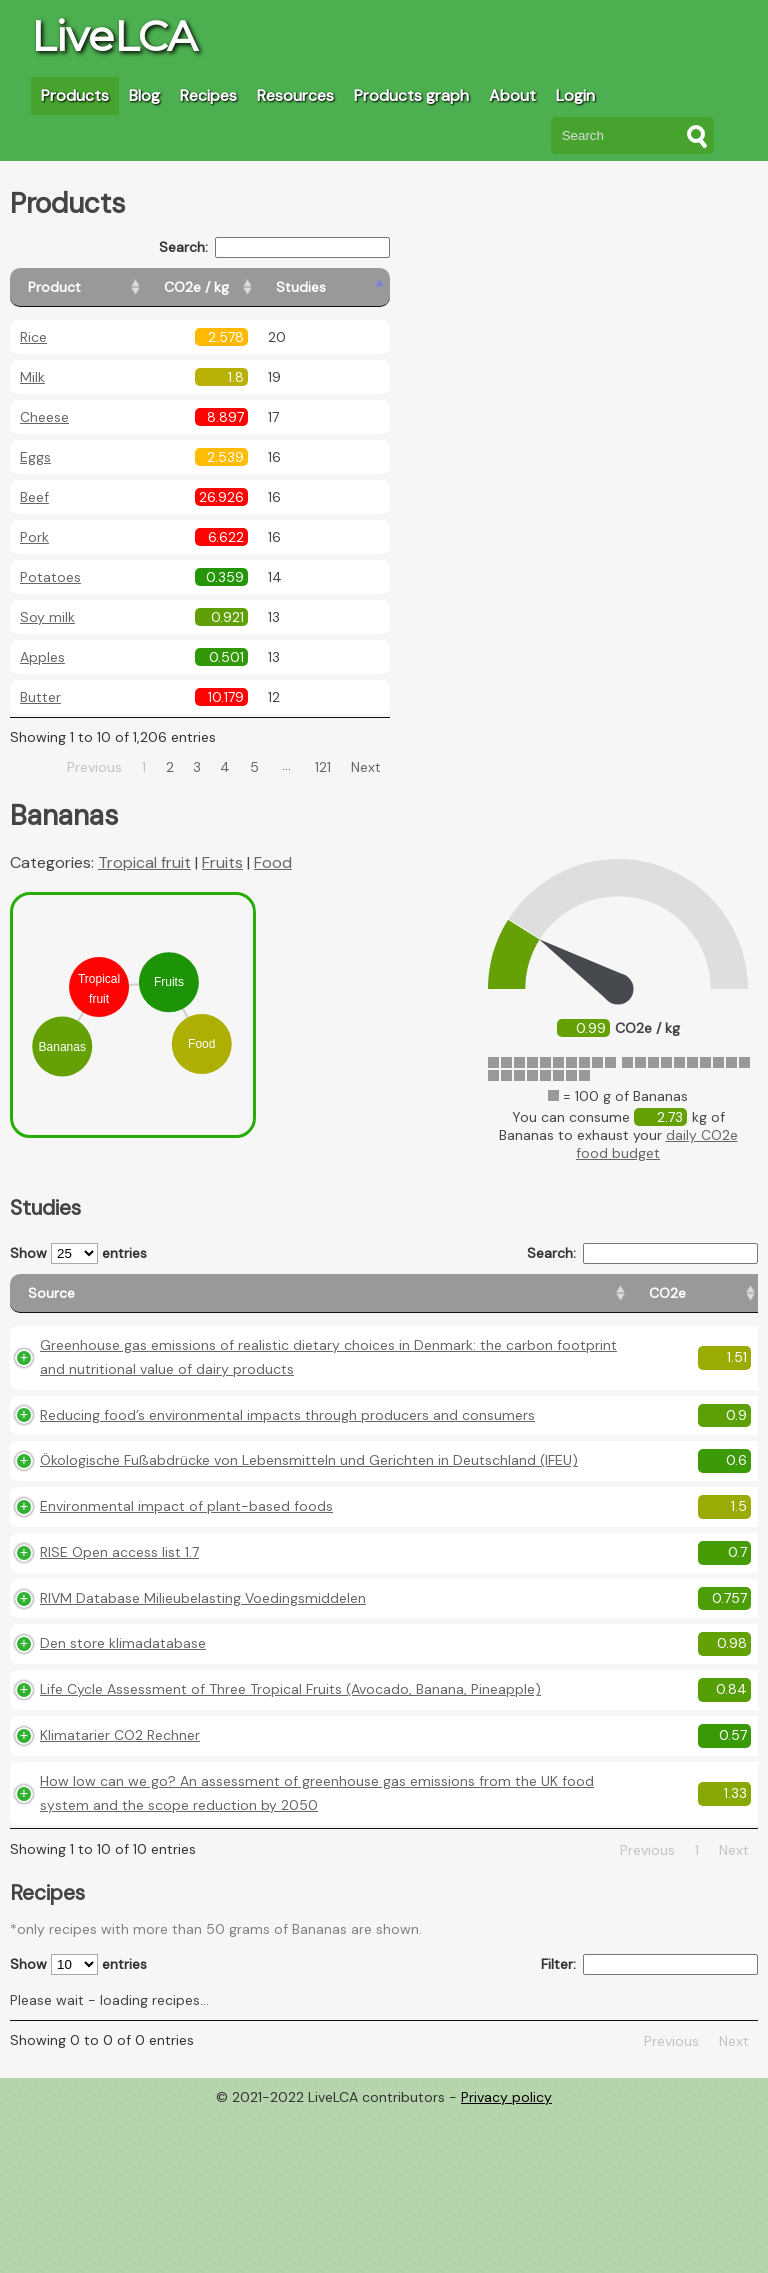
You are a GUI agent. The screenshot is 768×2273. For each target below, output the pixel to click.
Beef (34, 497)
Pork (34, 537)
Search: (274, 247)
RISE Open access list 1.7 (119, 1641)
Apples (42, 657)
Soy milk (47, 617)
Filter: (649, 2125)
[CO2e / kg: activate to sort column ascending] (247, 287)
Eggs (35, 457)
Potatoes (50, 577)
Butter (40, 697)
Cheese (44, 417)
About (512, 95)
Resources (295, 95)
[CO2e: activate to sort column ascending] (396, 1302)
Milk (32, 377)
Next (366, 767)
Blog (144, 95)
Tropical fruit (144, 862)
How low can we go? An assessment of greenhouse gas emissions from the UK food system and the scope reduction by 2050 (186, 1942)
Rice (33, 337)
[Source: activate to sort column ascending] (185, 1302)
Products (75, 95)
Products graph (411, 95)
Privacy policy (506, 2258)
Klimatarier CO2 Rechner (120, 1872)
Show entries (78, 1253)
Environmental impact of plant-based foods (186, 1595)
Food (273, 862)
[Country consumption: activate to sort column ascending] (607, 1302)
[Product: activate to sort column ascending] (100, 287)
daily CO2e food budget (657, 1144)
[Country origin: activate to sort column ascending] (484, 1302)
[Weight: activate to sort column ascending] (719, 1302)
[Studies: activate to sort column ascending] (346, 287)
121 (323, 767)
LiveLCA (114, 36)
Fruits (222, 862)
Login (575, 95)
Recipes (208, 95)
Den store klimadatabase (123, 1757)
